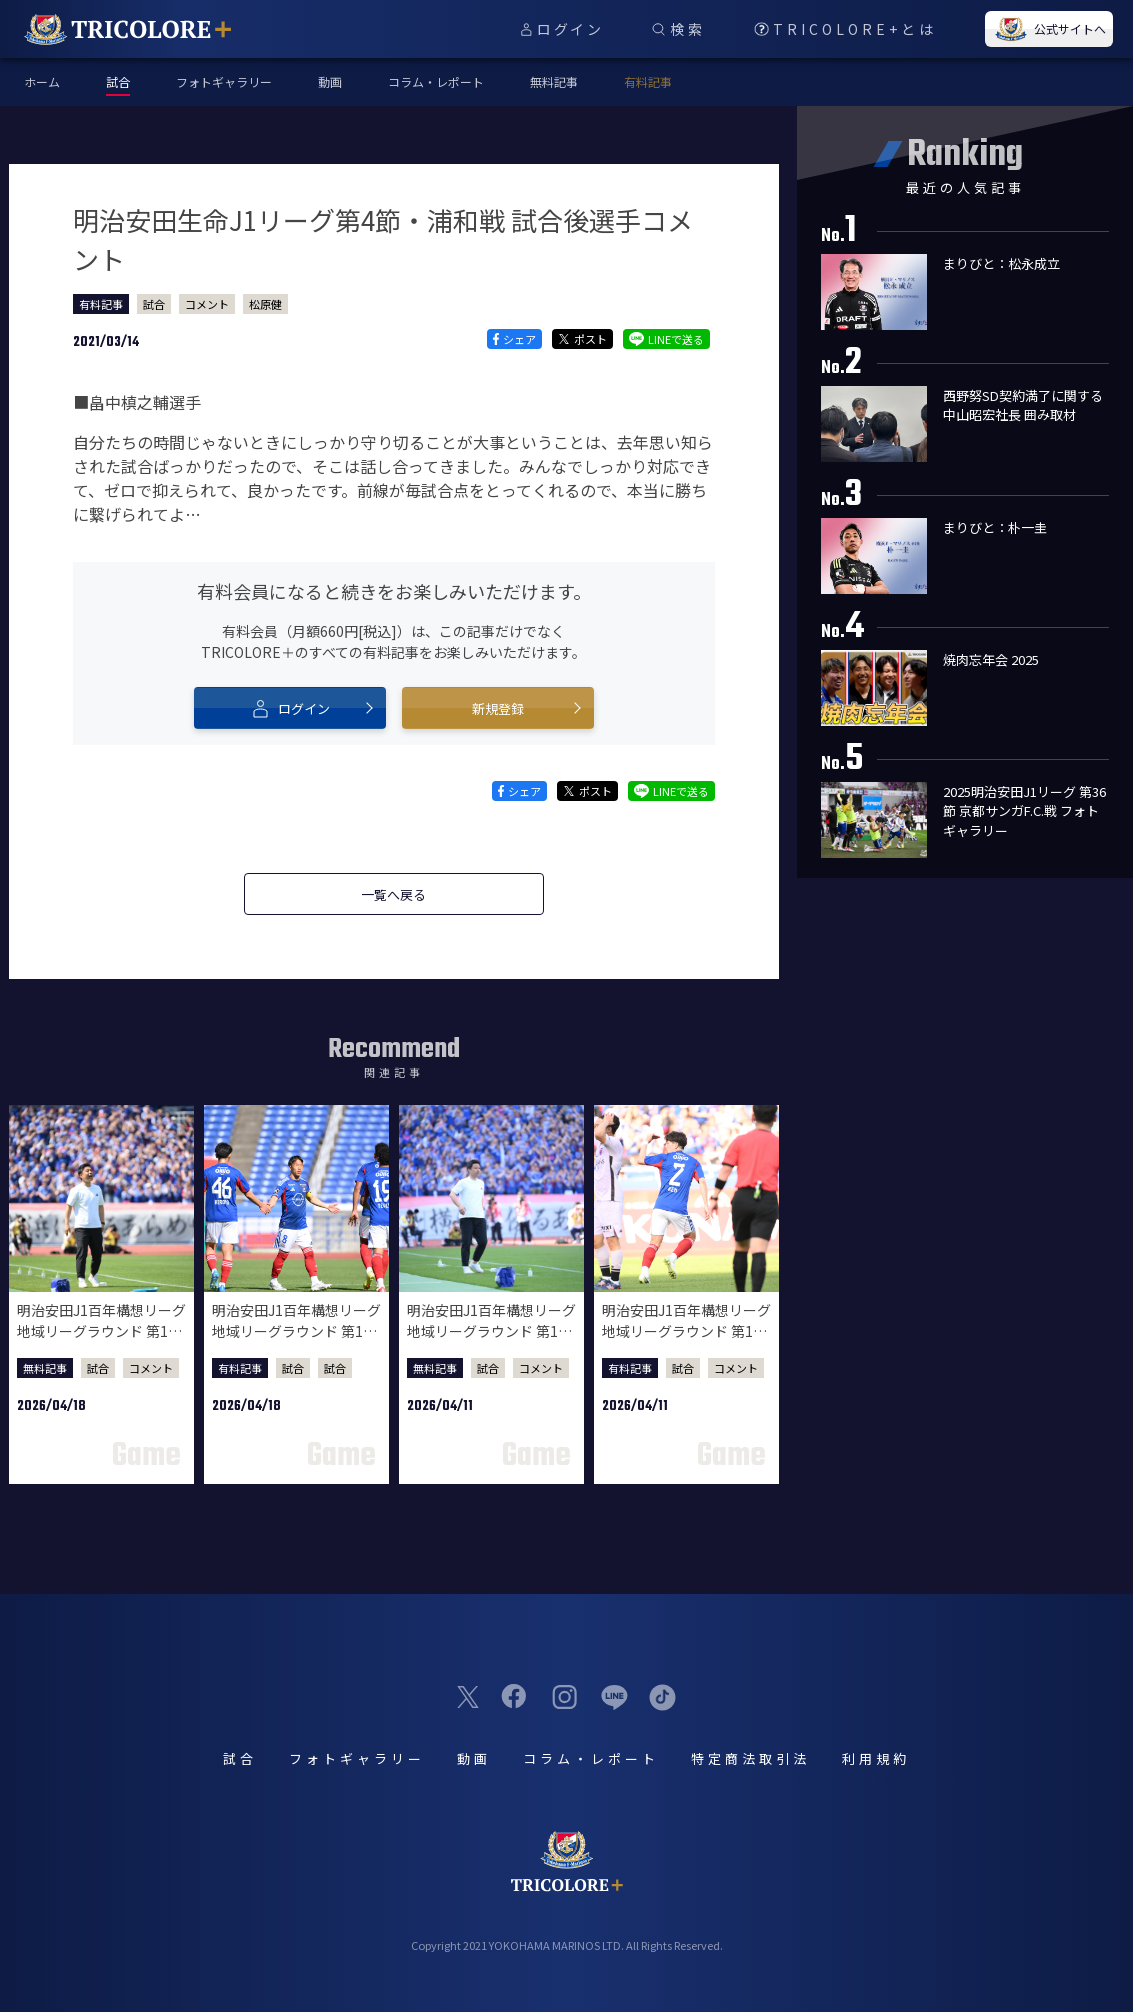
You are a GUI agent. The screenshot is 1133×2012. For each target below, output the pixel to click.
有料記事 (648, 81)
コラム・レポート (436, 81)
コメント (207, 304)
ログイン (290, 708)
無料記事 (554, 81)
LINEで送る (666, 339)
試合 (154, 304)
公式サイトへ (1049, 29)
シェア (514, 339)
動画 (330, 81)
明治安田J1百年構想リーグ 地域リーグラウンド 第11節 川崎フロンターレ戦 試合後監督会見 (101, 1341)
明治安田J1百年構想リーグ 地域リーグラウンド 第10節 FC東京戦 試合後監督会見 (491, 1341)
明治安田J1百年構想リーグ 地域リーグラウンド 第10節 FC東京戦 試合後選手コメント (686, 1341)
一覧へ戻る (393, 894)
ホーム (42, 81)
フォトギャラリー (224, 81)
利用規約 (876, 1758)
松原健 (265, 304)
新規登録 (498, 708)
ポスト (582, 339)
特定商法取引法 (750, 1758)
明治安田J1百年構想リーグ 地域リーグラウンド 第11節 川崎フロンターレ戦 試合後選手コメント (296, 1341)
